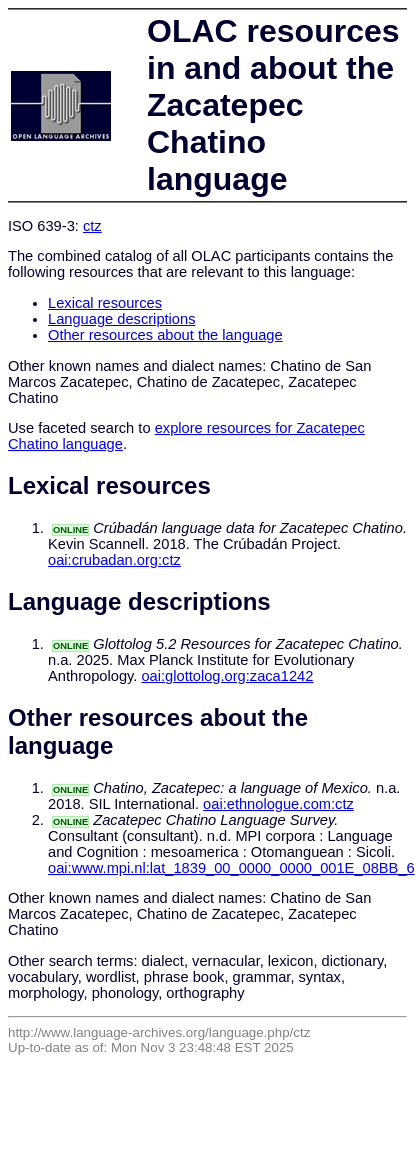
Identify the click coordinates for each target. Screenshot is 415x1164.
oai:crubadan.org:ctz (114, 560)
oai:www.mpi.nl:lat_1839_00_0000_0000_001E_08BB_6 (231, 868)
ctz (92, 226)
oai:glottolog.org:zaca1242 (227, 676)
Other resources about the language (165, 335)
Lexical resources (105, 303)
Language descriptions (122, 319)
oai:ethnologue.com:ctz (278, 804)
